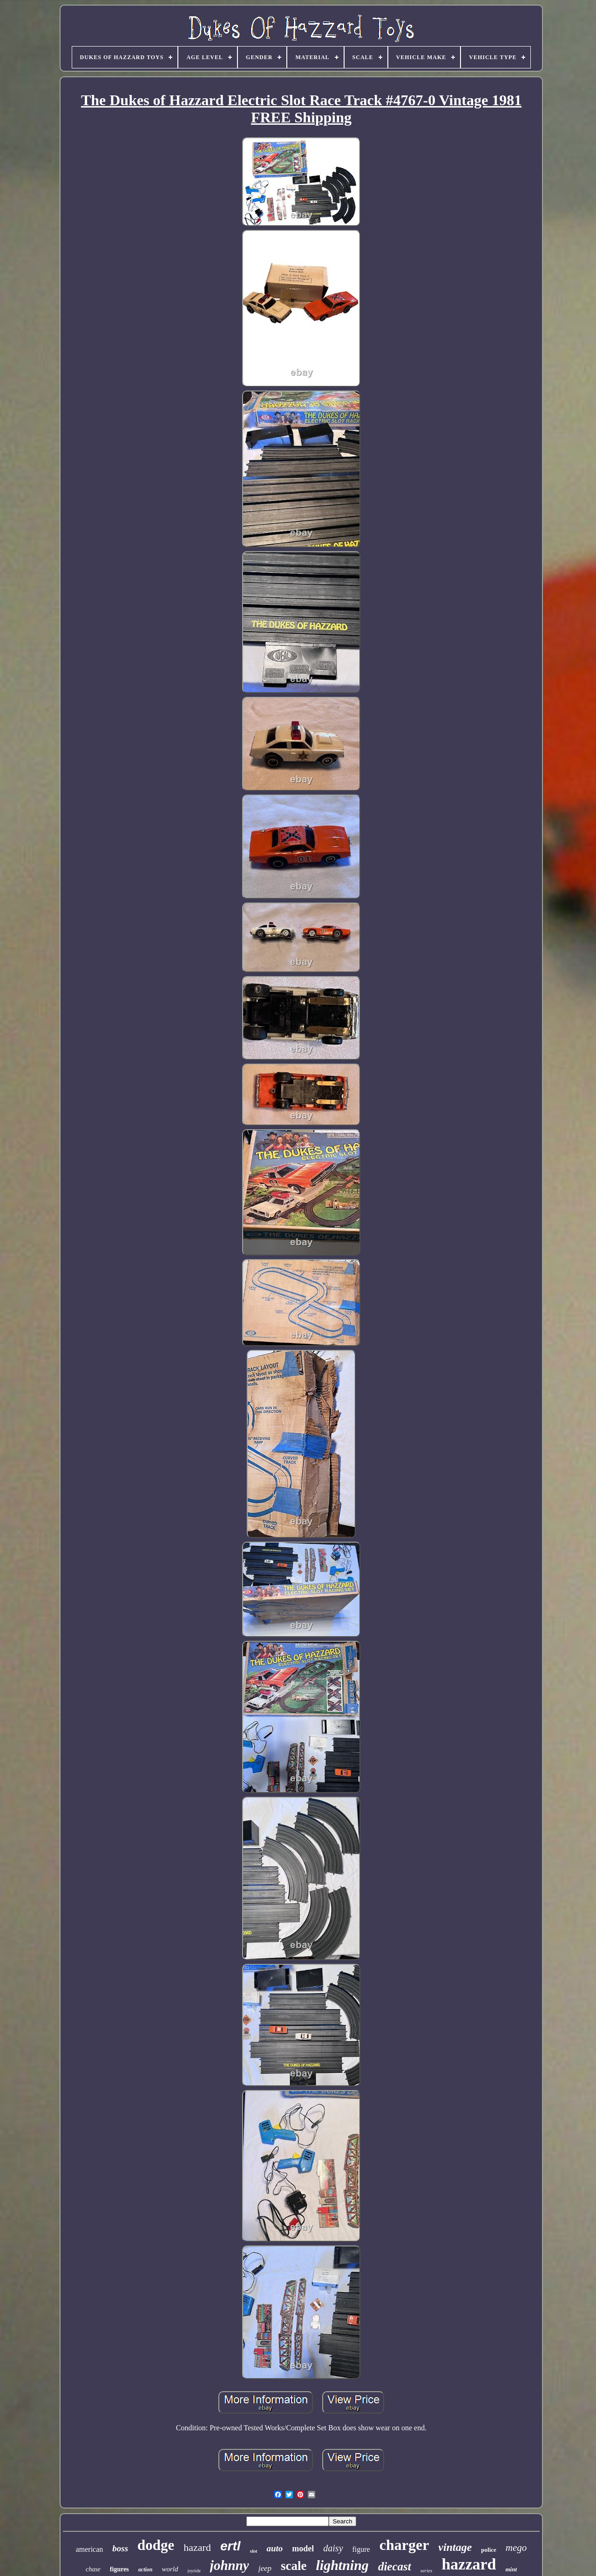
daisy (333, 2548)
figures (119, 2569)
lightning (342, 2565)
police (488, 2549)
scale (293, 2566)
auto (274, 2548)
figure (361, 2549)
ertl (230, 2546)
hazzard (468, 2564)
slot (253, 2551)
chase (93, 2569)
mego (516, 2547)
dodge (155, 2545)
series (426, 2570)
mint (511, 2569)
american (89, 2549)
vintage (455, 2547)
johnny (229, 2565)
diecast (394, 2566)
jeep (264, 2568)
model (303, 2548)
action (145, 2569)
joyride (194, 2570)
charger (404, 2544)
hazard (197, 2547)
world (170, 2569)
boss (120, 2548)
